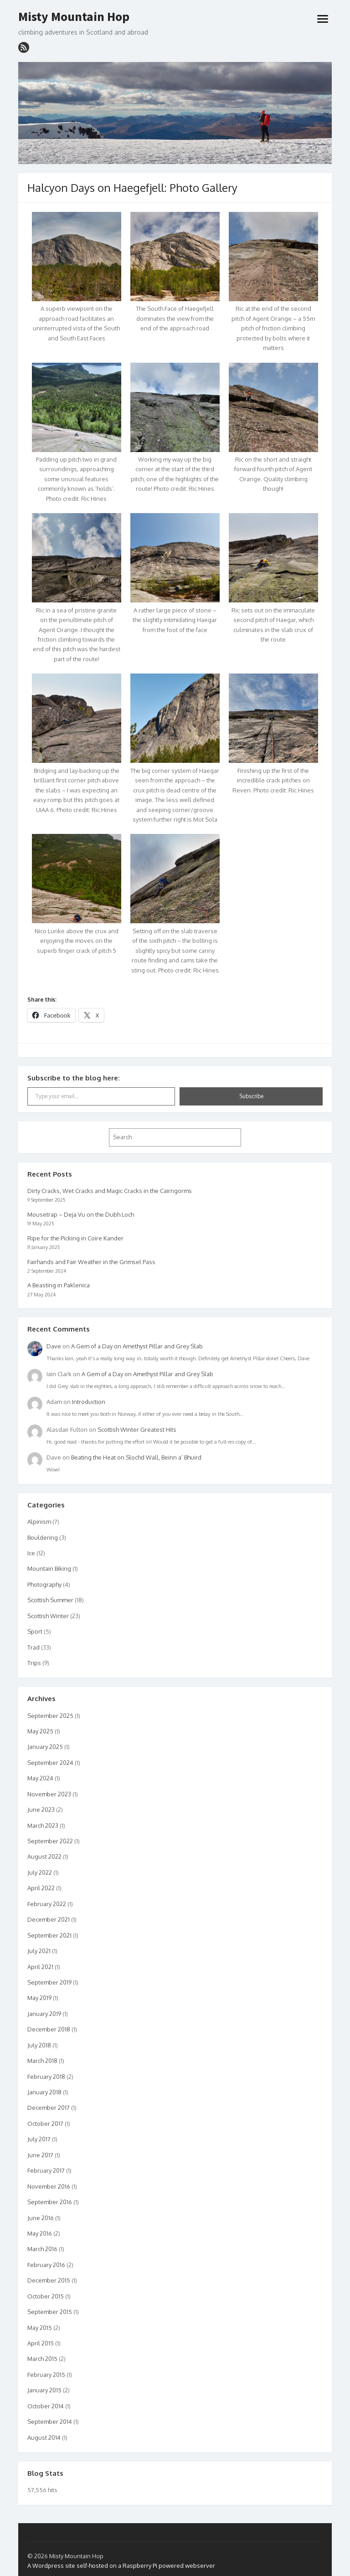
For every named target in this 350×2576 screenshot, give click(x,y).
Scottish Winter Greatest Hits (137, 1429)
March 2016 (42, 2248)
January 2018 (44, 2092)
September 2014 (49, 2421)
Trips (34, 1662)
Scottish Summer (50, 1600)
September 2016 (49, 2202)
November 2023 (49, 1794)
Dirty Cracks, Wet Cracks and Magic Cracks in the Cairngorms (109, 1190)
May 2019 (39, 1997)
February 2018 (46, 2076)
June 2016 (40, 2217)
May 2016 (39, 2233)
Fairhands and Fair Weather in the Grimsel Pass (91, 1261)
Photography (44, 1584)
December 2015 (48, 2280)
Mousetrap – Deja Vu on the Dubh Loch (80, 1214)
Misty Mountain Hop (73, 17)
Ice (31, 1553)
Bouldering (42, 1537)
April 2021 (40, 1966)
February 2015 (46, 2374)
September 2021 (49, 1935)
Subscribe (251, 1096)
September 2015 (49, 2311)
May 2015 (39, 2327)
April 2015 (40, 2343)
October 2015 (45, 2296)
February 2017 (46, 2170)
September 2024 (50, 1762)
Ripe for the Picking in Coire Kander (75, 1238)
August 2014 (44, 2437)
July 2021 (39, 1950)
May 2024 (40, 1778)
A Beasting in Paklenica (58, 1285)
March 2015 (42, 2358)
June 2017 (40, 2155)
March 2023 (42, 1825)
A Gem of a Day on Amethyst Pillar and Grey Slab (137, 1346)
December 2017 (48, 2107)
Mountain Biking (49, 1568)
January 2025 (45, 1746)
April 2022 (41, 1888)
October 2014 (45, 2406)
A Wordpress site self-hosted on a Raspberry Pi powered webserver (121, 2565)
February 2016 (46, 2264)
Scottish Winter (48, 1616)
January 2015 (44, 2390)
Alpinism (39, 1521)
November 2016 (48, 2186)
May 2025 (40, 1731)
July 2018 (39, 2045)
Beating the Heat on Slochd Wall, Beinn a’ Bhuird (136, 1457)
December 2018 (48, 2029)
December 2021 (48, 1919)
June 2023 (41, 1809)
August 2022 (44, 1856)
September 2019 (49, 1982)
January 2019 (44, 2013)
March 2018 (42, 2060)
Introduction (88, 1401)
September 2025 (50, 1715)
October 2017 (45, 2123)
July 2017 (39, 2139)
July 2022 (39, 1872)
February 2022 (46, 1904)
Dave (53, 1346)
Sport (34, 1631)
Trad (33, 1647)
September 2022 (50, 1841)
